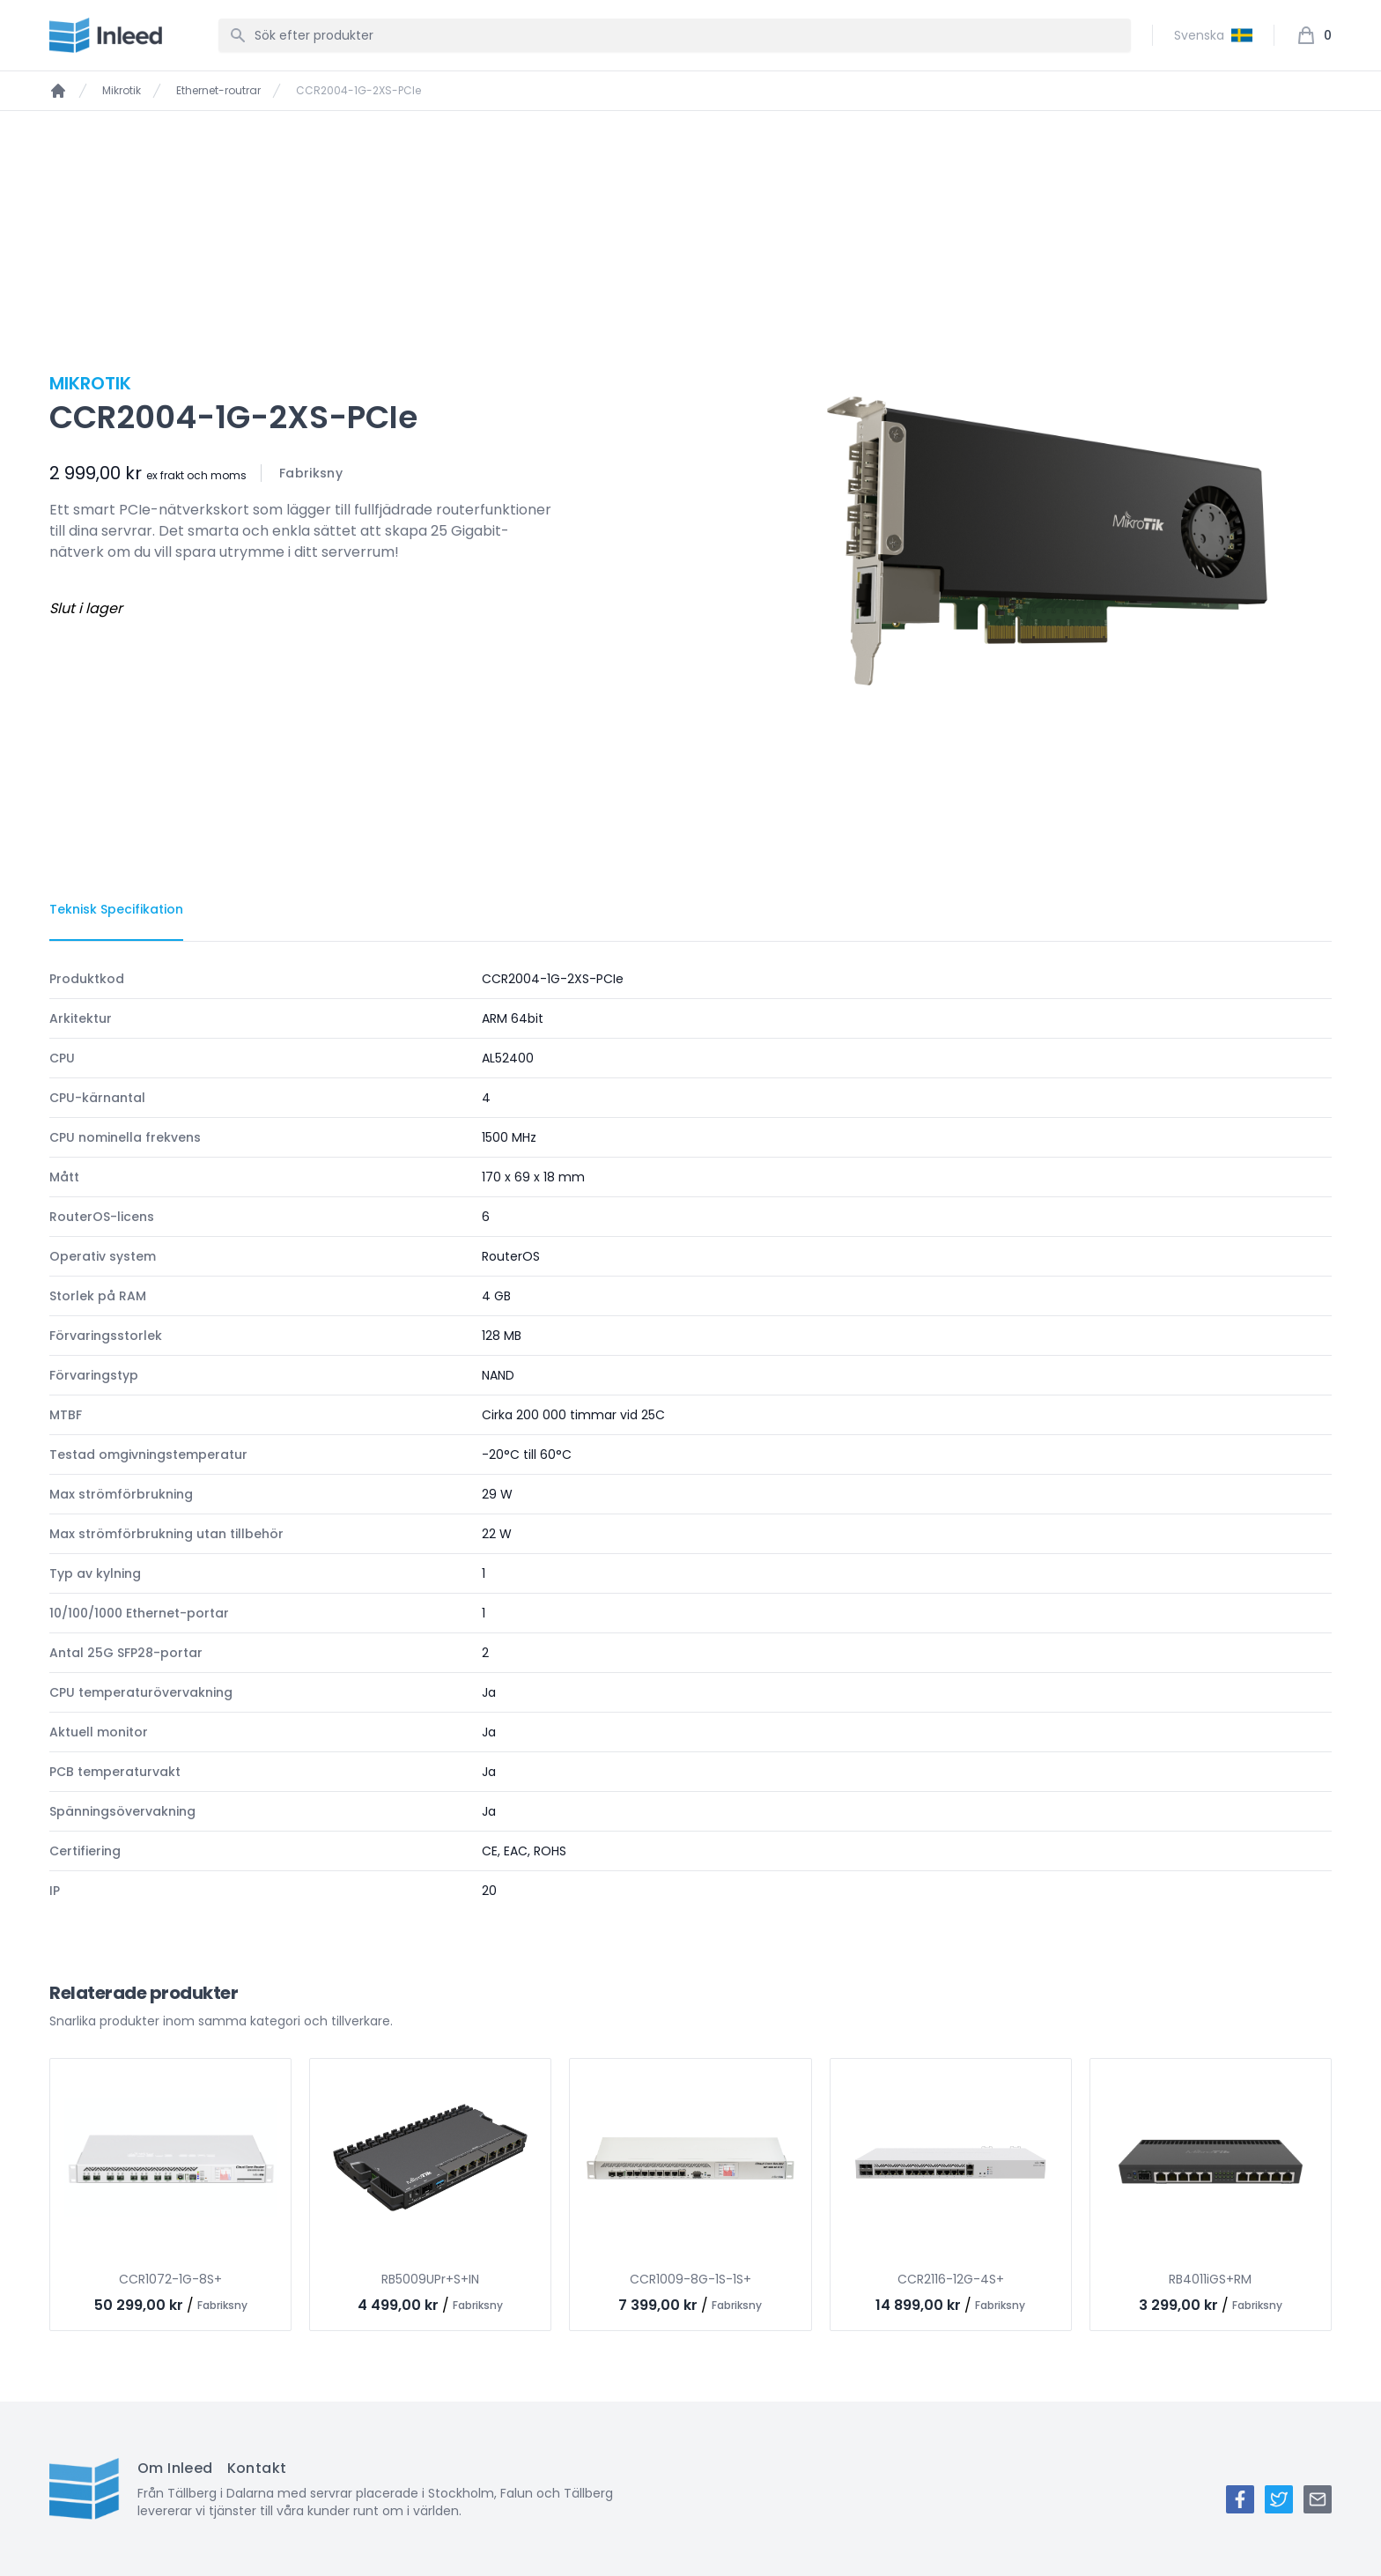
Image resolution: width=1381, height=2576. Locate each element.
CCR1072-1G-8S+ (170, 2279)
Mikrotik (121, 91)
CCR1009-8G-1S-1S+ (690, 2279)
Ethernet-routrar (218, 91)
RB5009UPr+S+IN (430, 2279)
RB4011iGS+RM (1210, 2279)
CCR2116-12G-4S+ (950, 2279)
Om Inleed (175, 2468)
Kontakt (257, 2468)
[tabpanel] (690, 1434)
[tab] (116, 910)
